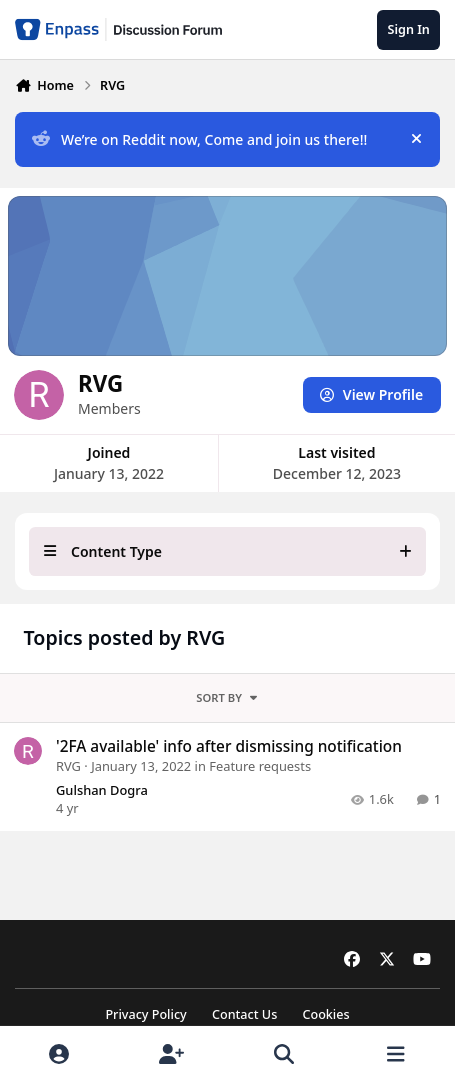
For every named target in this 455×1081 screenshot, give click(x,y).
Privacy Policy (145, 1014)
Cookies (325, 1014)
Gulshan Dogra (102, 790)
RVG (68, 766)
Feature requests (260, 766)
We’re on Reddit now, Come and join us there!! (199, 139)
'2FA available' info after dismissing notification (229, 746)
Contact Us (244, 1014)
